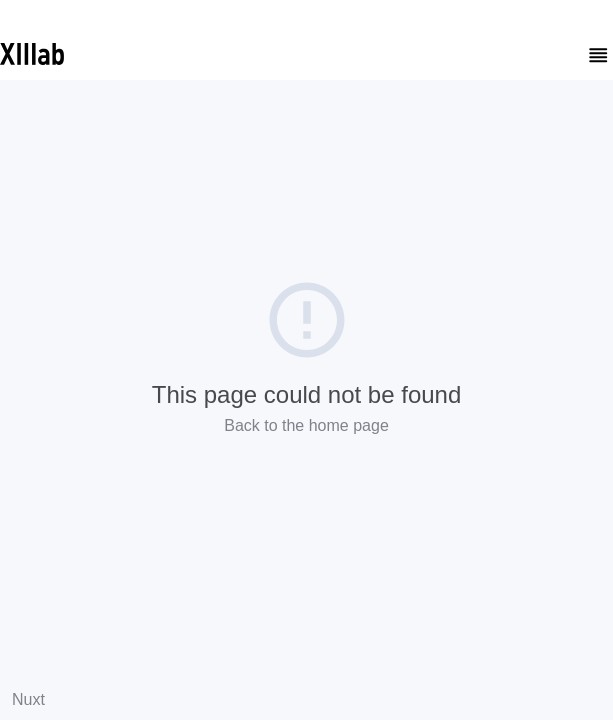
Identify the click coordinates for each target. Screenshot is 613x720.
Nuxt (28, 699)
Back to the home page (306, 425)
